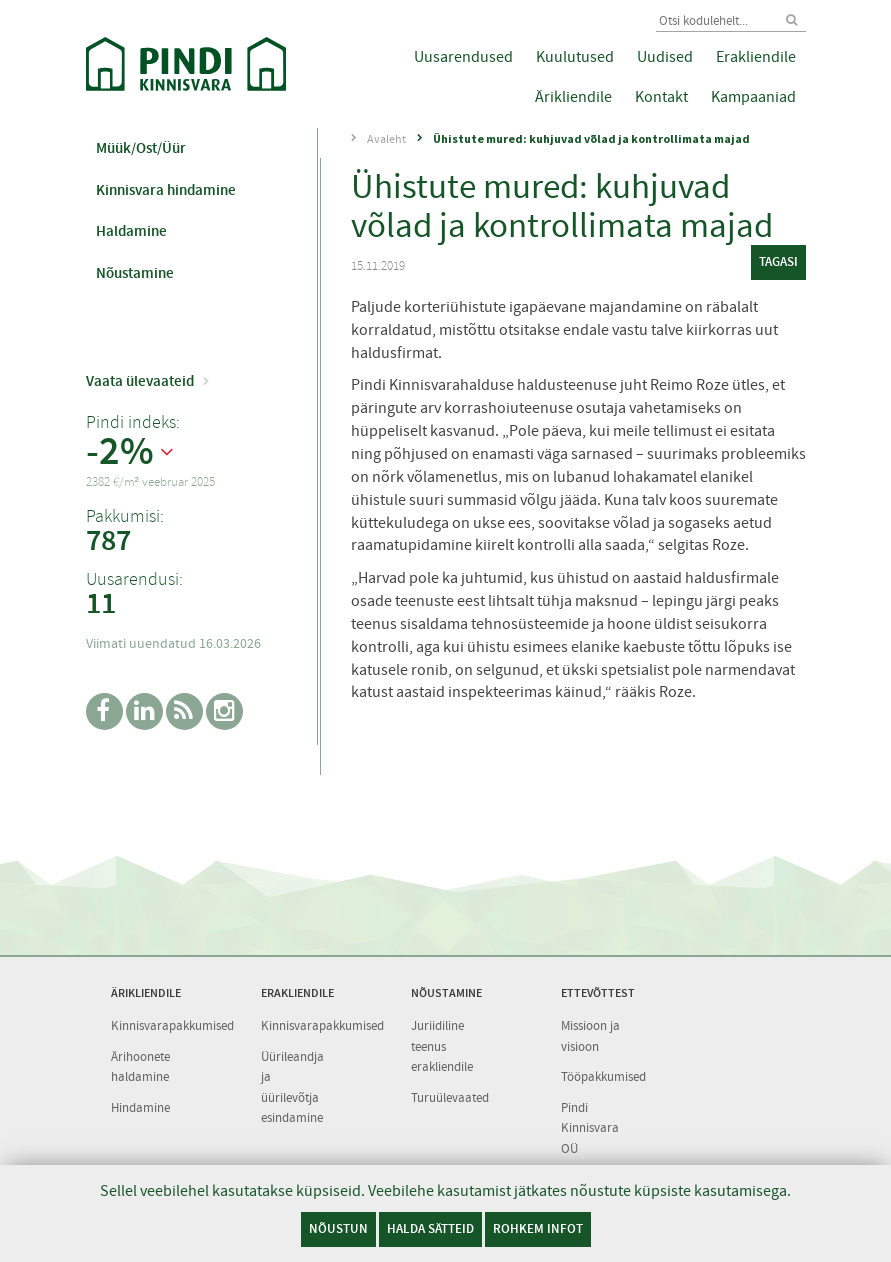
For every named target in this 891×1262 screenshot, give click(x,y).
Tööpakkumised (603, 1076)
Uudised (665, 57)
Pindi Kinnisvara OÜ (590, 1128)
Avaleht (386, 139)
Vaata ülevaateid (140, 381)
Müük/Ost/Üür (141, 148)
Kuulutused (575, 57)
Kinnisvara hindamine (166, 190)
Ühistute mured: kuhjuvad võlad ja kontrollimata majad (591, 138)
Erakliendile (756, 57)
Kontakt (661, 97)
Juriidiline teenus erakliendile (442, 1046)
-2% (120, 452)
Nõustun (338, 1228)
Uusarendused (463, 57)
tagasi (778, 261)
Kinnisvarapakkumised (172, 1025)
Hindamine (140, 1107)
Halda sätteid (430, 1228)
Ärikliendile (573, 97)
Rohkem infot (538, 1228)
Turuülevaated (450, 1097)
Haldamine (131, 231)
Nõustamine (135, 273)
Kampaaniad (753, 97)
